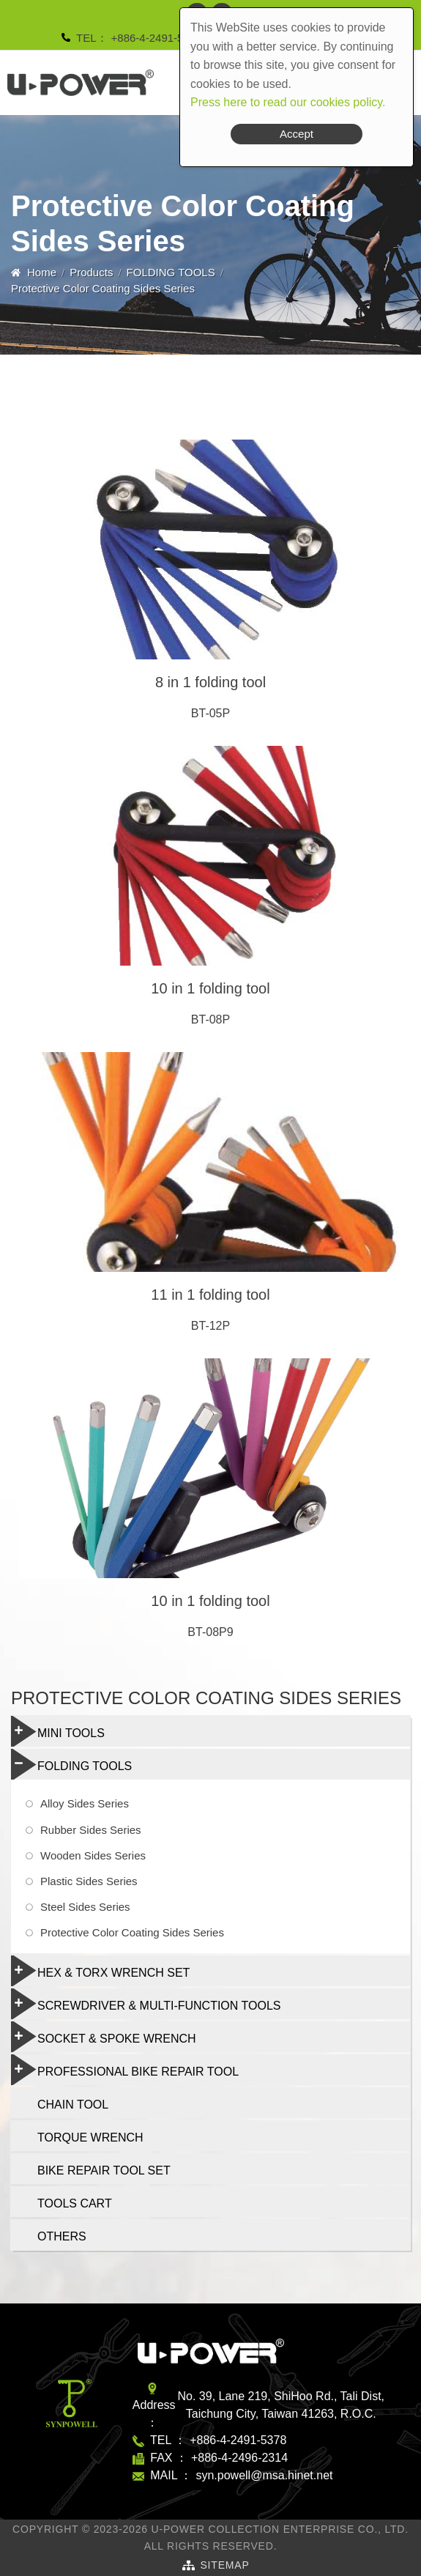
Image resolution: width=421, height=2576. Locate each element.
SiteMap (224, 2565)
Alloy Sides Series (84, 1803)
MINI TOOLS (58, 1731)
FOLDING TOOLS (171, 272)
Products (91, 272)
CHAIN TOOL (72, 2104)
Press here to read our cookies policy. (288, 102)
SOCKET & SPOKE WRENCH (103, 2036)
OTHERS (61, 2236)
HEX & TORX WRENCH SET (100, 1970)
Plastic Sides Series (89, 1881)
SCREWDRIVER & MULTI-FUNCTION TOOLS (145, 2003)
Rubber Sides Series (90, 1830)
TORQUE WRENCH (90, 2137)
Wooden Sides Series (93, 1855)
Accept (296, 133)
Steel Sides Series (85, 1906)
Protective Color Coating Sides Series (132, 1932)
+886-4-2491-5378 (156, 38)
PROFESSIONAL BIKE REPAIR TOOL (125, 2069)
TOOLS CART (74, 2203)
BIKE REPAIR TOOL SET (104, 2170)
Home (41, 272)
